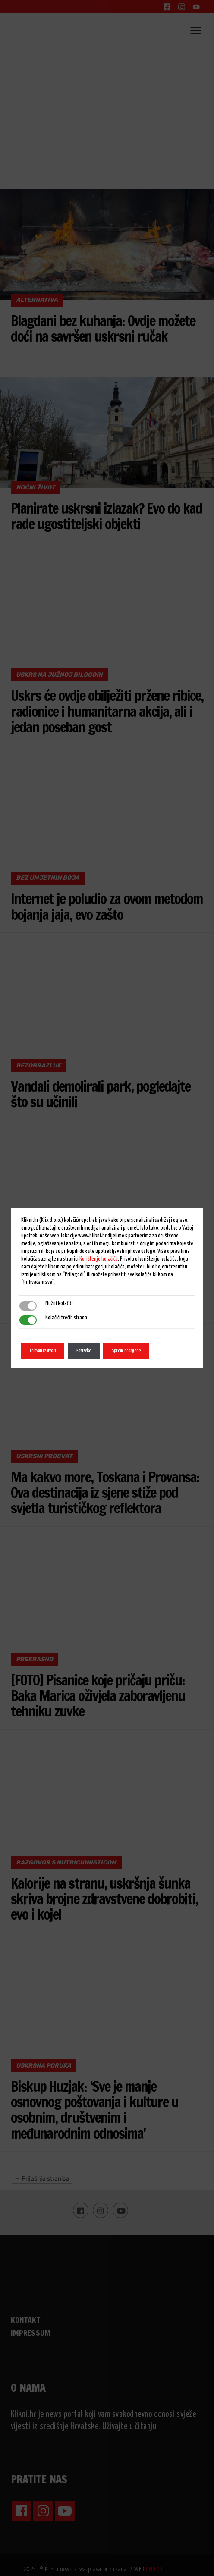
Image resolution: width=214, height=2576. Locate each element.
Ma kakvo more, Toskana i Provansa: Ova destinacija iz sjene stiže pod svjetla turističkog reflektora (105, 1493)
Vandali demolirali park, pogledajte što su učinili (100, 1094)
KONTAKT (25, 2319)
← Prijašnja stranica (41, 2178)
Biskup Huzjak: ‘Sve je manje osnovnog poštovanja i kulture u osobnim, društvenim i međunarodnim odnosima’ (94, 2109)
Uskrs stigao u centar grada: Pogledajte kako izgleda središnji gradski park (95, 1289)
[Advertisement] (107, 112)
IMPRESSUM (30, 2332)
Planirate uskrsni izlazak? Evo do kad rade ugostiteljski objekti (106, 516)
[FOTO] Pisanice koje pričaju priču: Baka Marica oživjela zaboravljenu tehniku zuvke (98, 1696)
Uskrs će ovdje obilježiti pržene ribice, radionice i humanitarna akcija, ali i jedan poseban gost (107, 711)
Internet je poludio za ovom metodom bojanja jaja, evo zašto (107, 906)
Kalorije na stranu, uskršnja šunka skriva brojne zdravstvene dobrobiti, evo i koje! (104, 1899)
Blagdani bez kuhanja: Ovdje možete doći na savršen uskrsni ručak (103, 328)
